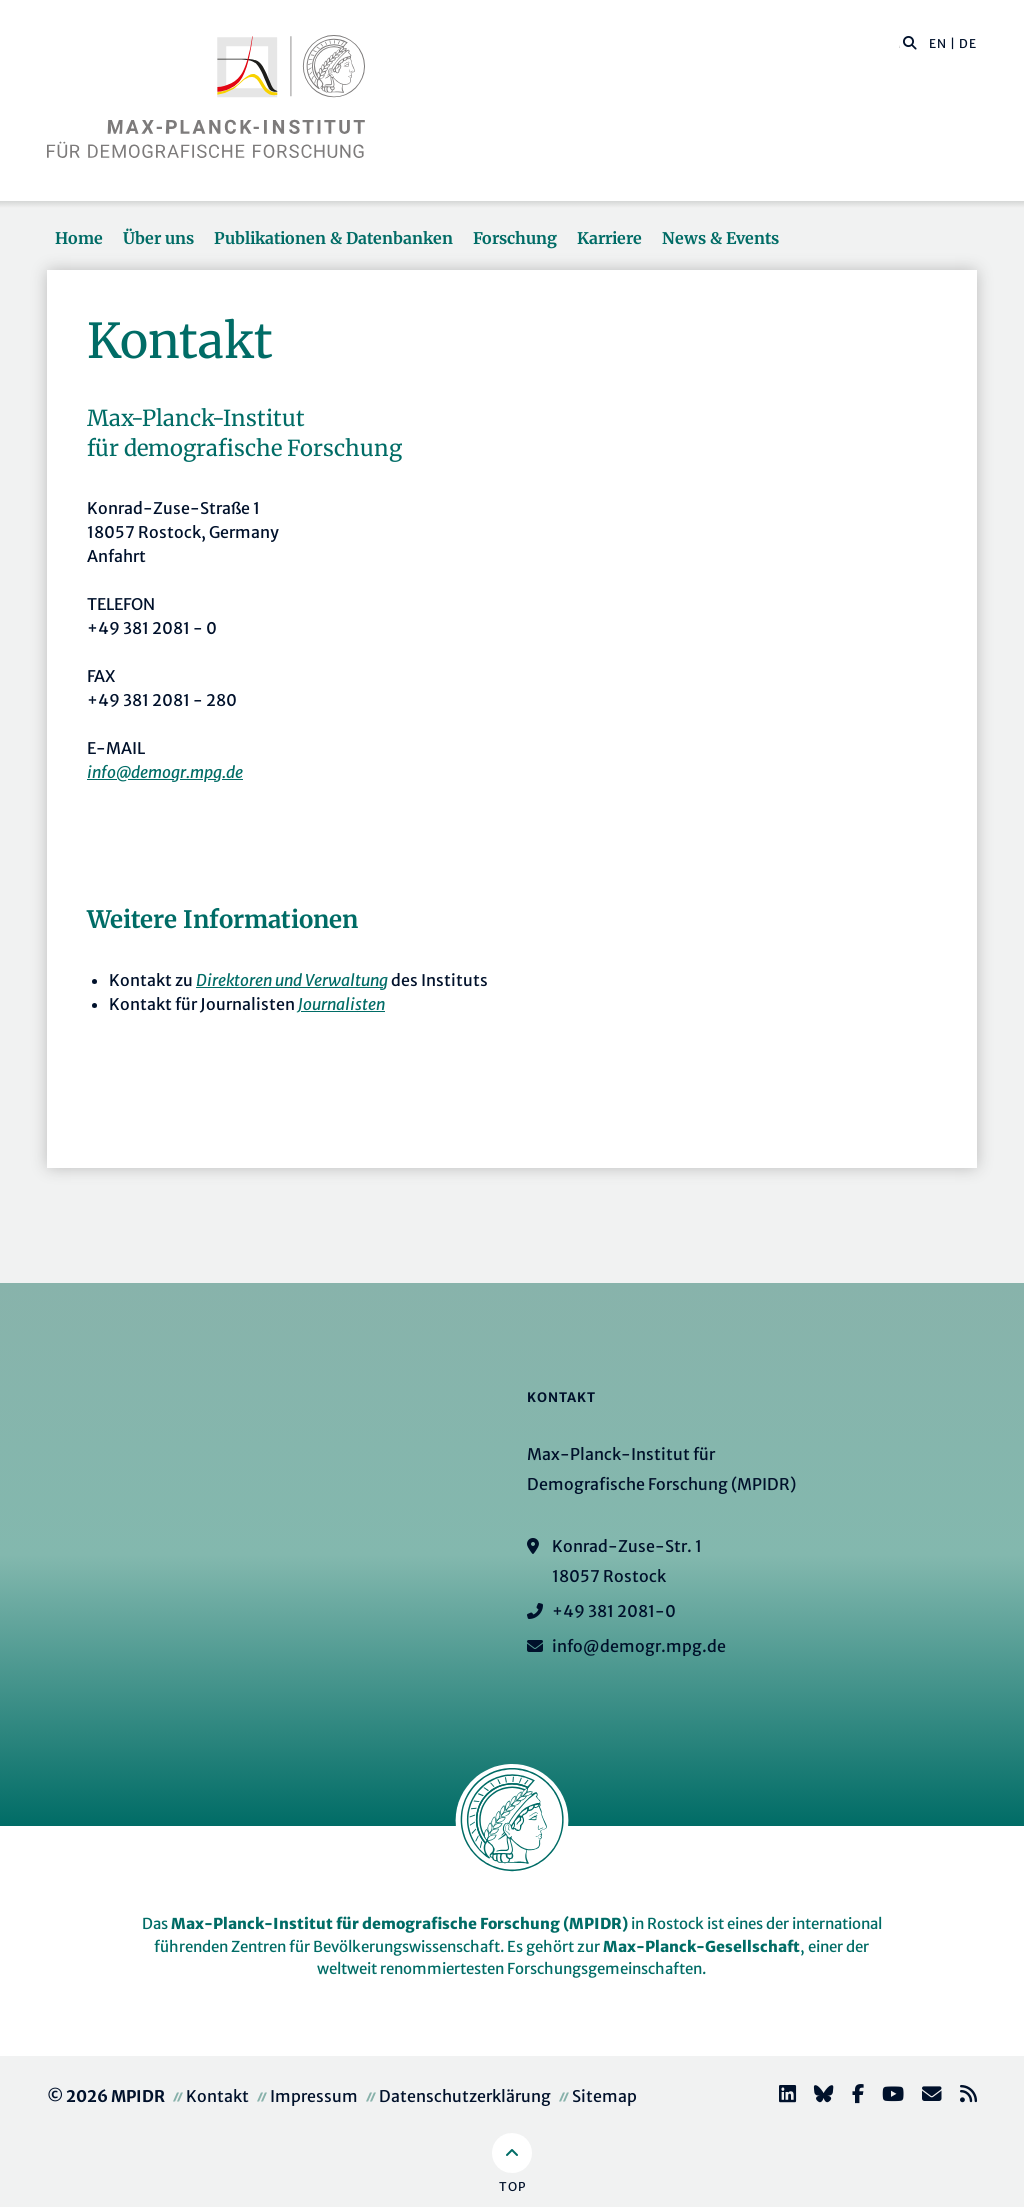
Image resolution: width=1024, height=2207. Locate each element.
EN (938, 43)
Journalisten (341, 1004)
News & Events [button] (720, 238)
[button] (910, 42)
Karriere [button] (609, 238)
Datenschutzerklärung (465, 2096)
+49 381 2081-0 (614, 1611)
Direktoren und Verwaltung (292, 980)
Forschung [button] (515, 238)
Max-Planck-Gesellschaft (701, 1946)
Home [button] (79, 238)
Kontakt (217, 2096)
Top (512, 2186)
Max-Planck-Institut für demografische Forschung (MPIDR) (399, 1923)
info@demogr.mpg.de (165, 772)
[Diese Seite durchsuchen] (899, 44)
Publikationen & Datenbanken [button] (333, 238)
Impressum (314, 2096)
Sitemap (604, 2096)
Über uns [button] (158, 238)
